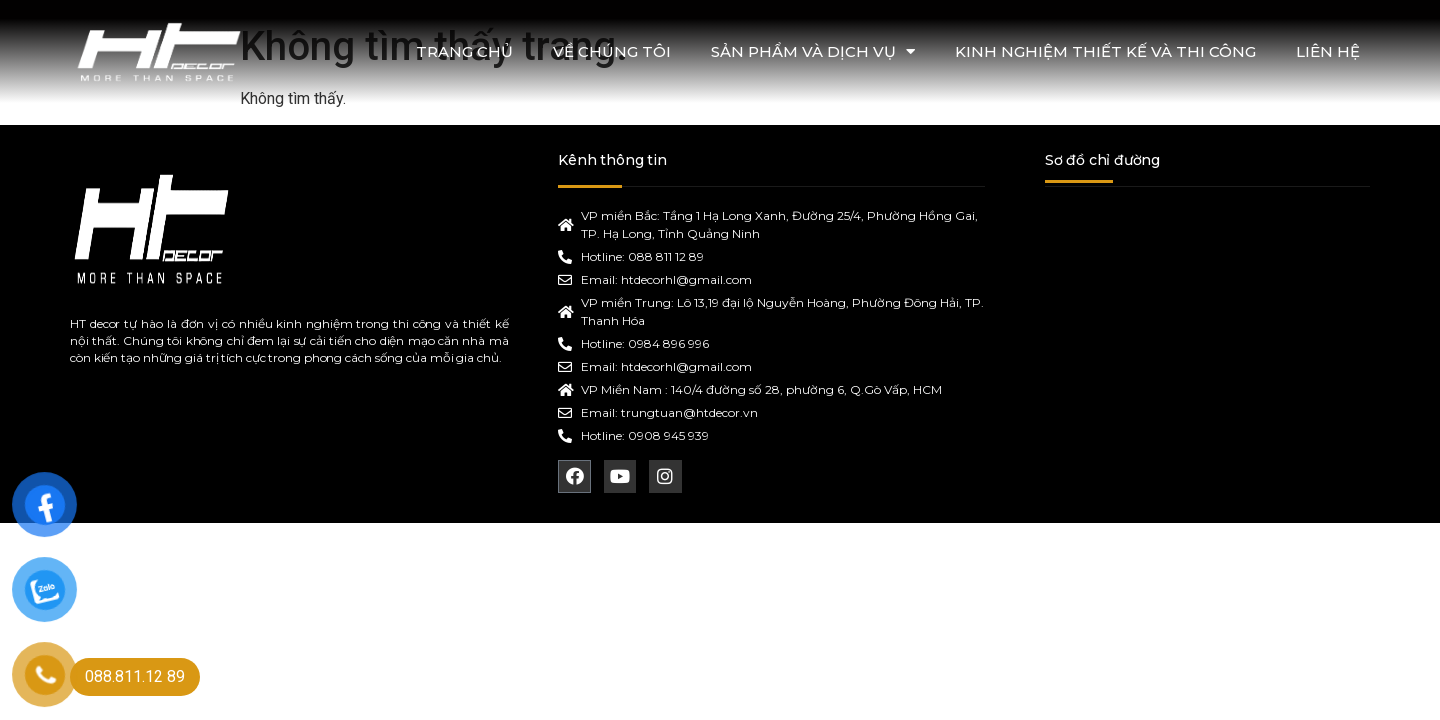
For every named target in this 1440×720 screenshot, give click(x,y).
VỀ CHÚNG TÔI (612, 51)
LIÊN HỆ (1328, 51)
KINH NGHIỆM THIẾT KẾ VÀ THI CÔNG (1105, 51)
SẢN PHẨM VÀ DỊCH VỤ (813, 51)
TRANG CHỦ (464, 51)
